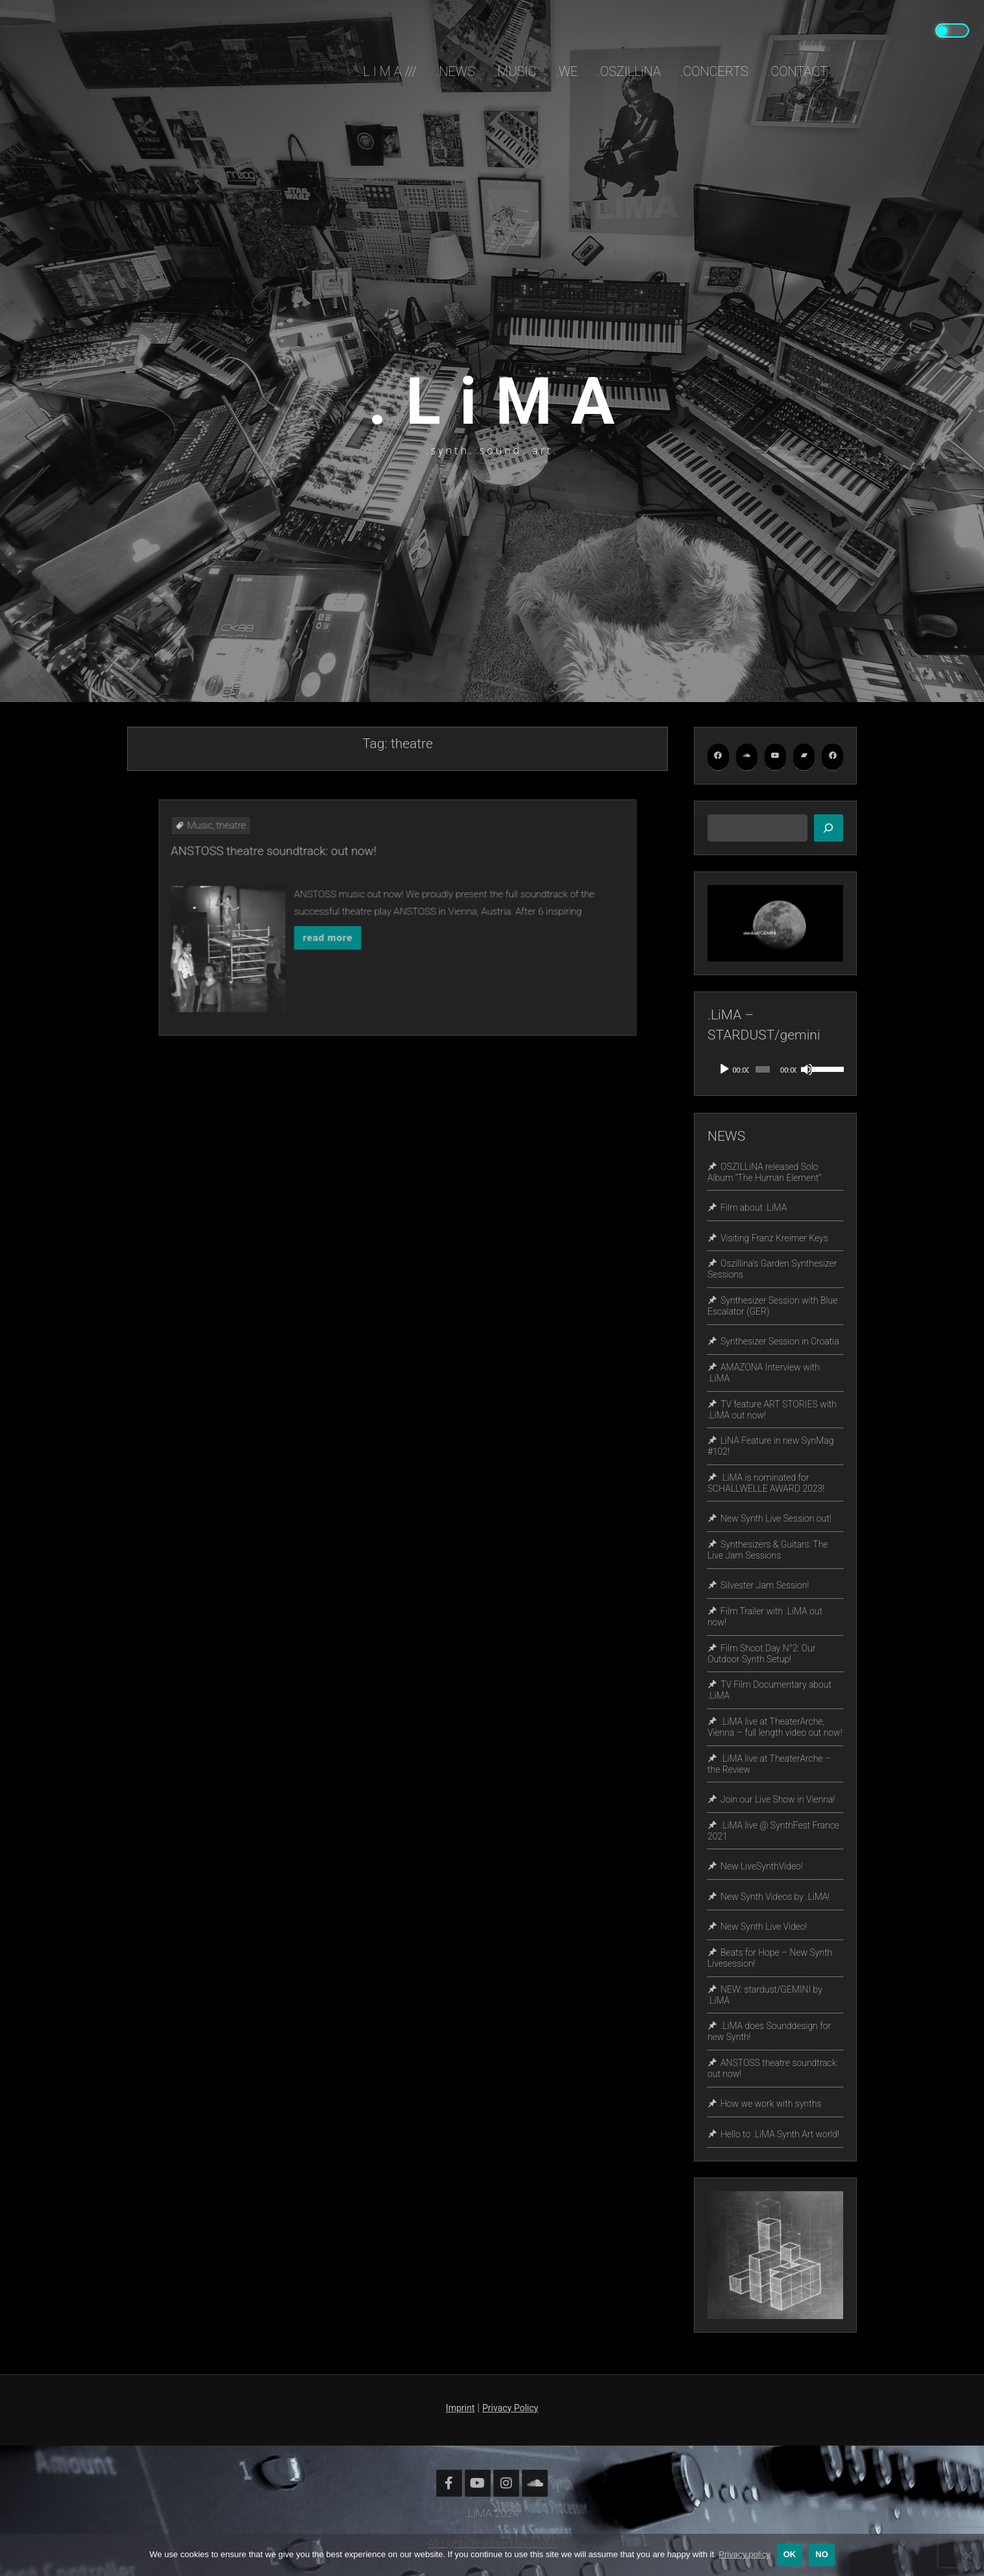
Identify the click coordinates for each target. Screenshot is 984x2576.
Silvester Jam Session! (764, 1586)
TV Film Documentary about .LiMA (769, 1690)
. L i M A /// (387, 71)
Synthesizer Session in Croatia (779, 1342)
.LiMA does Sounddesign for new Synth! (769, 2032)
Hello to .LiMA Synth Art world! (779, 2134)
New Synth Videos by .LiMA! (775, 1896)
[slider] (763, 1069)
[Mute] (806, 1069)
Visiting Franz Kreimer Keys (774, 1238)
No (821, 2554)
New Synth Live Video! (763, 1927)
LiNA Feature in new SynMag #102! (770, 1446)
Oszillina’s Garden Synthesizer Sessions (772, 1269)
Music (322, 882)
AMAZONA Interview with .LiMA (763, 1372)
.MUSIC (516, 71)
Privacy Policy (510, 2408)
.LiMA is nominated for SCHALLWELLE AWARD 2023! (765, 1483)
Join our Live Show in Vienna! (777, 1799)
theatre (333, 882)
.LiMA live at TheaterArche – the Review (769, 1764)
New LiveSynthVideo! (761, 1866)
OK (789, 2554)
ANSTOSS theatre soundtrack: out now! (350, 892)
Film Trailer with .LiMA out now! (764, 1616)
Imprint (460, 2408)
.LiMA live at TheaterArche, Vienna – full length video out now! (775, 1727)
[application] (775, 1069)
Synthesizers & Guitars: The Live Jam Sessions (767, 1550)
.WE (567, 71)
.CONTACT (798, 71)
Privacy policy (744, 2554)
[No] (967, 2555)
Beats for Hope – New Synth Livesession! (769, 1958)
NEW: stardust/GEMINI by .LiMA (764, 1995)
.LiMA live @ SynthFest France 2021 (773, 1830)
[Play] (724, 1069)
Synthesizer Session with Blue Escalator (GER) (772, 1306)
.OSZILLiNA (629, 71)
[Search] (828, 828)
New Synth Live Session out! (775, 1518)
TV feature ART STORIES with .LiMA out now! (772, 1409)
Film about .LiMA (753, 1207)
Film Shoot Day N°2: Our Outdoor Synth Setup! (761, 1653)
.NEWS (455, 71)
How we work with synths (770, 2104)
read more (371, 925)
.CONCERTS (714, 71)
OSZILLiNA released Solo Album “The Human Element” (764, 1172)
